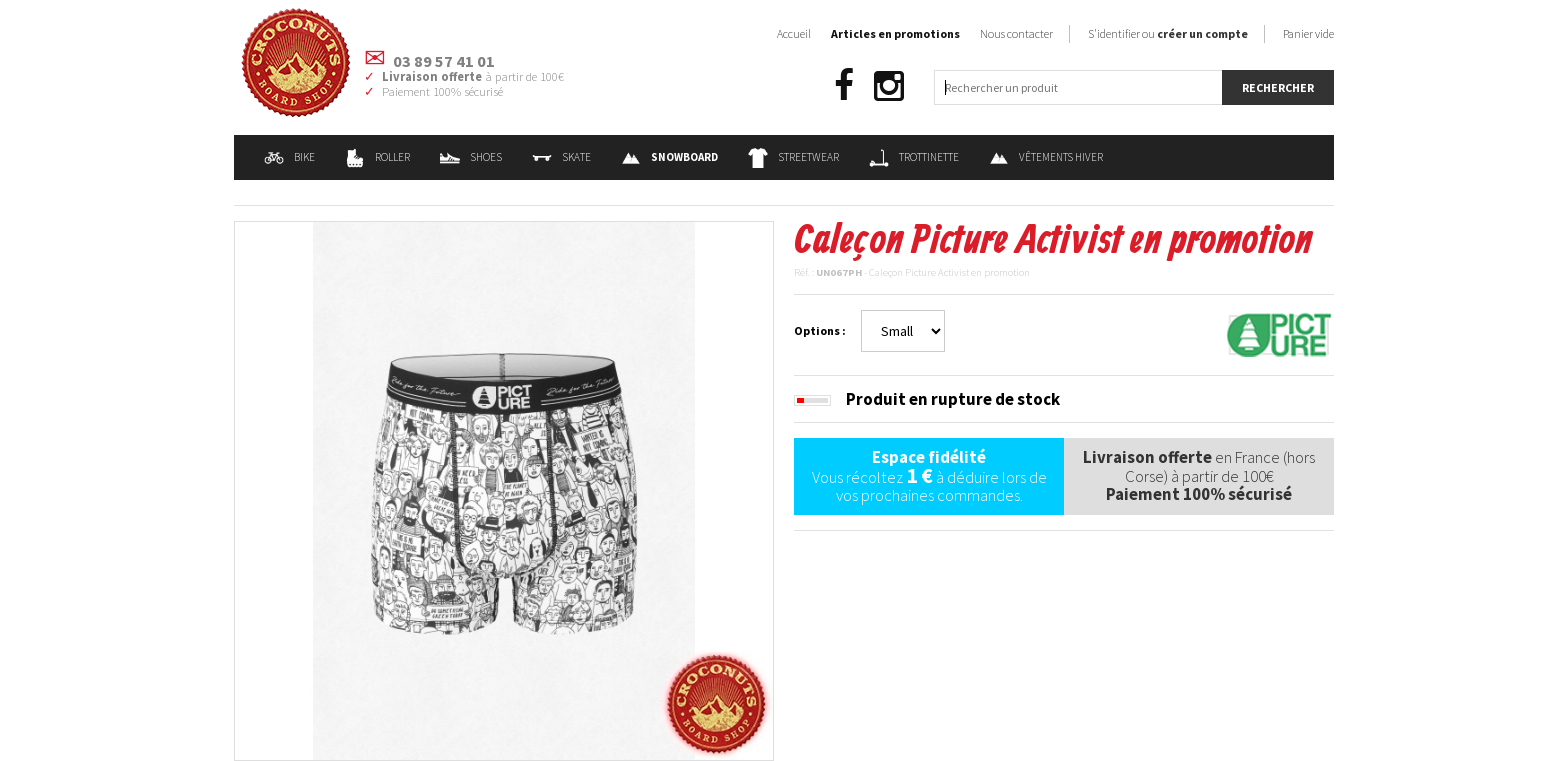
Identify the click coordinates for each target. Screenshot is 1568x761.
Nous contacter (1016, 33)
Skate (561, 157)
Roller (377, 157)
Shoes (471, 157)
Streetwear (793, 157)
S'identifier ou (1168, 33)
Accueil (794, 33)
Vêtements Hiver (1046, 157)
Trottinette (914, 157)
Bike (289, 157)
